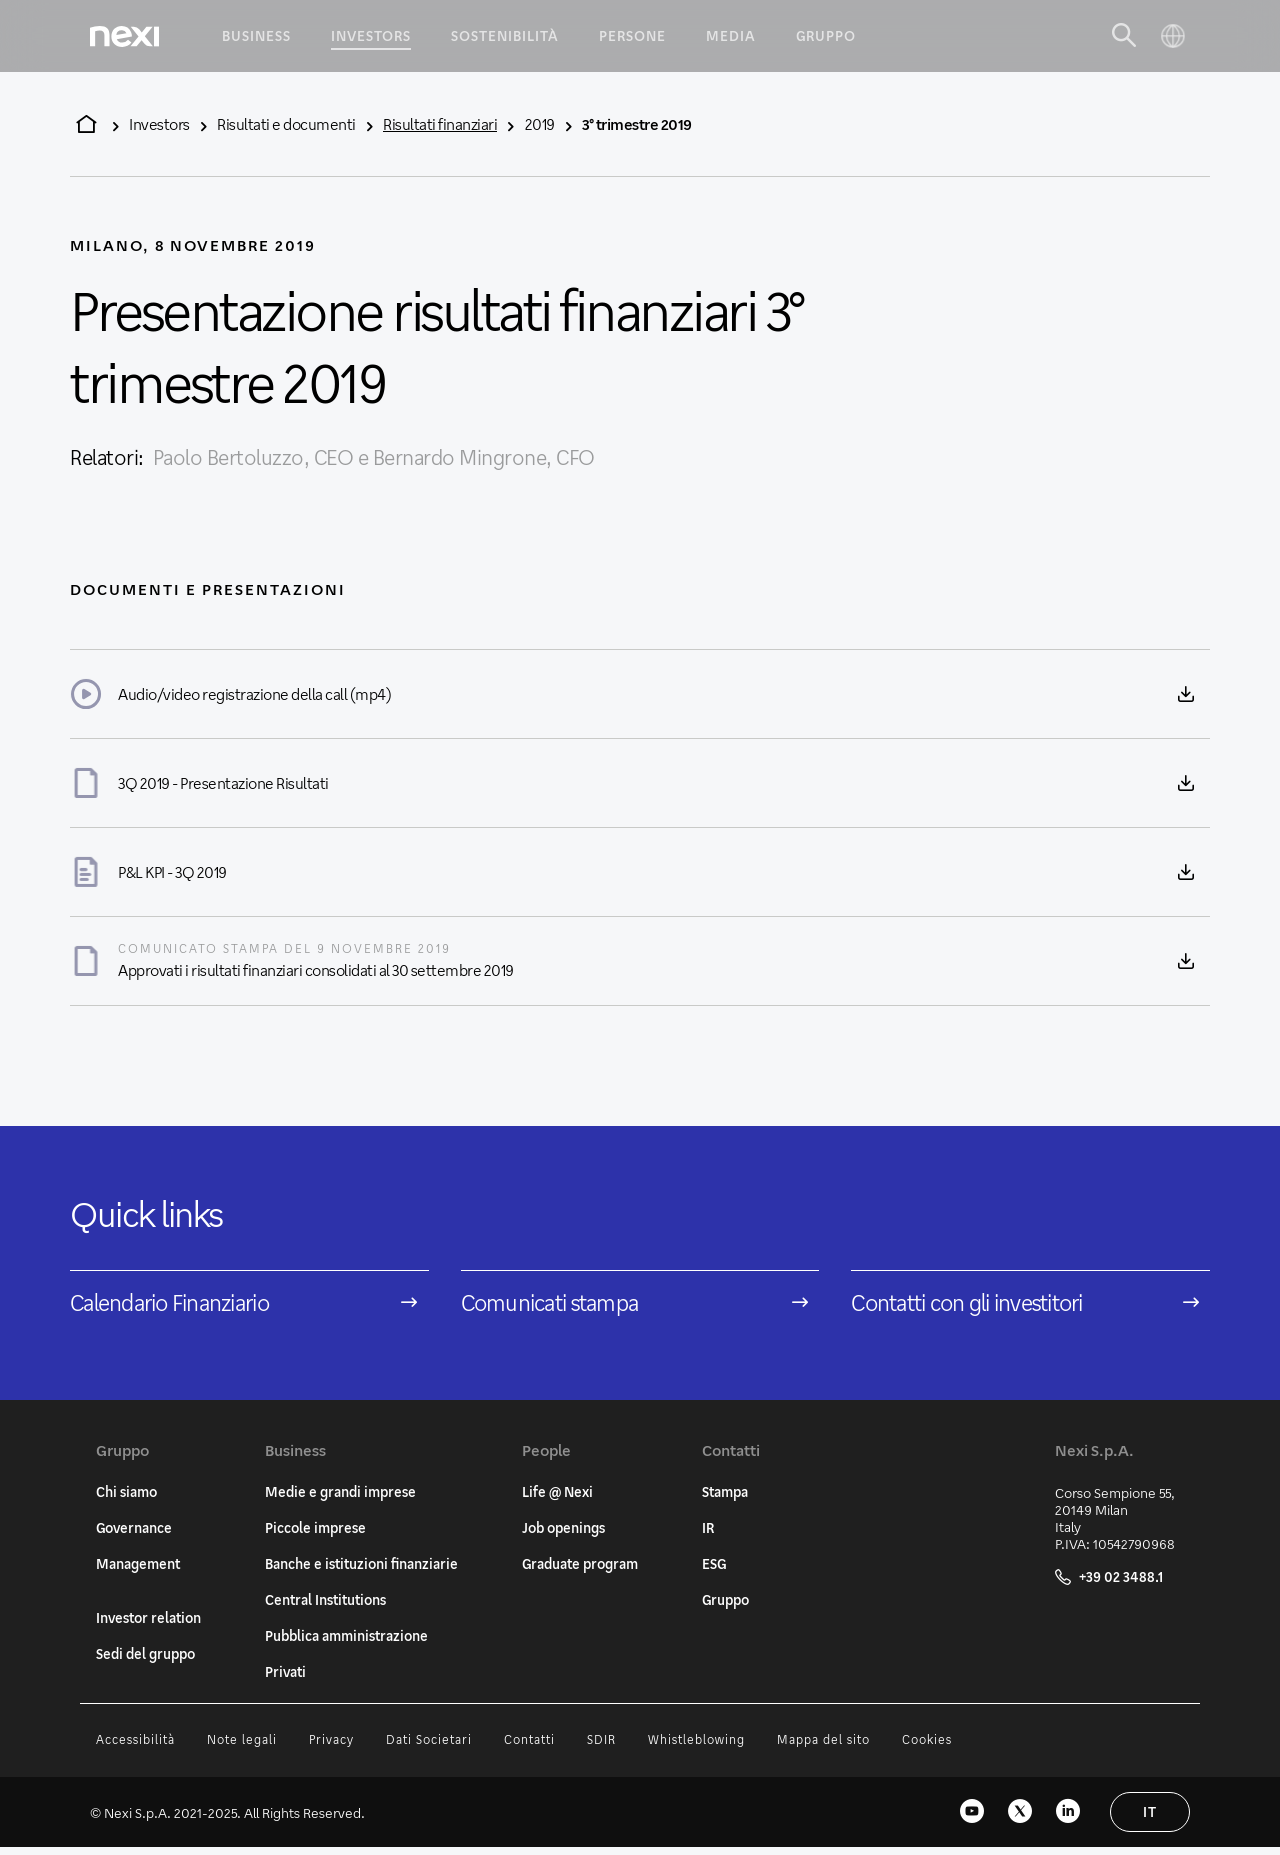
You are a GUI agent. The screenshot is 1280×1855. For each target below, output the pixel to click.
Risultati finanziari (440, 123)
